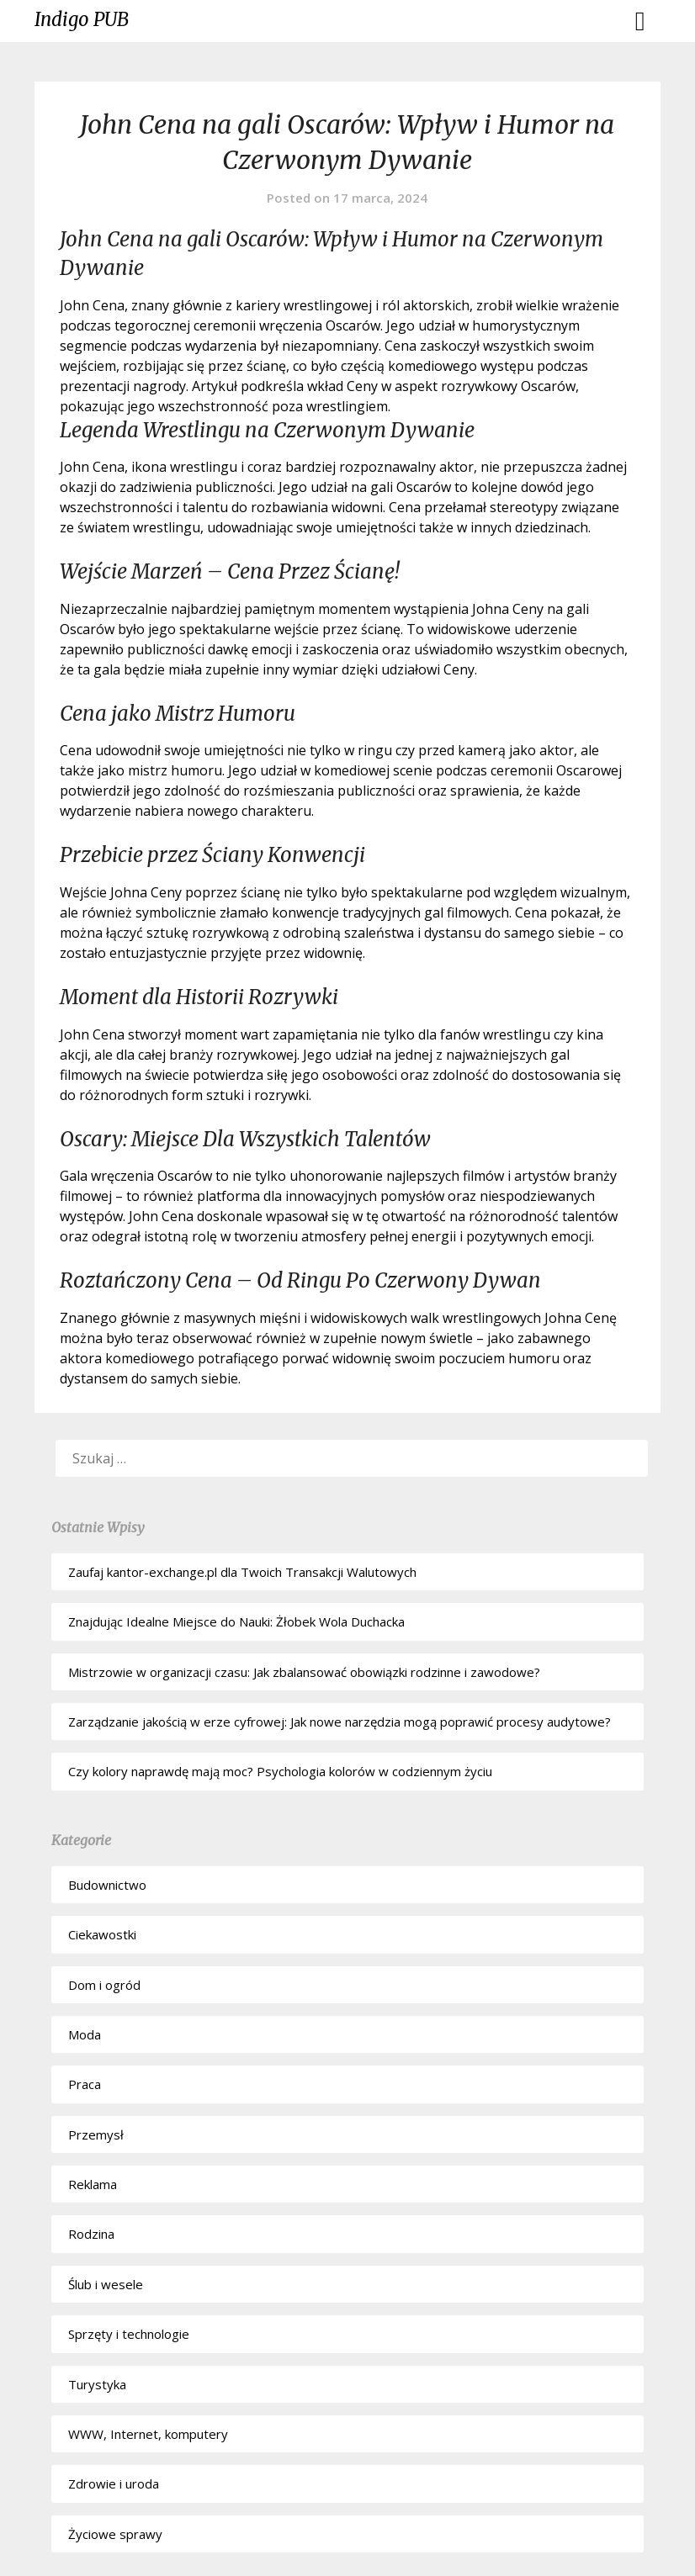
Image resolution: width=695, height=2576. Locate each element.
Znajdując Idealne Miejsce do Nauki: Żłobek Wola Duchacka (236, 1621)
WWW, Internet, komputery (148, 2433)
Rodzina (91, 2233)
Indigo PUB (81, 19)
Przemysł (96, 2134)
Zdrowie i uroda (113, 2483)
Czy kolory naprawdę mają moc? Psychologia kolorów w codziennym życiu (280, 1771)
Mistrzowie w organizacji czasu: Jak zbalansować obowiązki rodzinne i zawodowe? (304, 1672)
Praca (84, 2084)
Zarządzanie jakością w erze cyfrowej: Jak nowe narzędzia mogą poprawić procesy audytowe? (339, 1721)
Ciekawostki (102, 1934)
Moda (84, 2034)
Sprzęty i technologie (128, 2333)
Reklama (92, 2184)
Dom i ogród (104, 1984)
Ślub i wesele (105, 2284)
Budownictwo (107, 1884)
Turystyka (97, 2384)
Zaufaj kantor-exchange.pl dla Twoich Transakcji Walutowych (242, 1571)
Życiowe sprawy (115, 2534)
